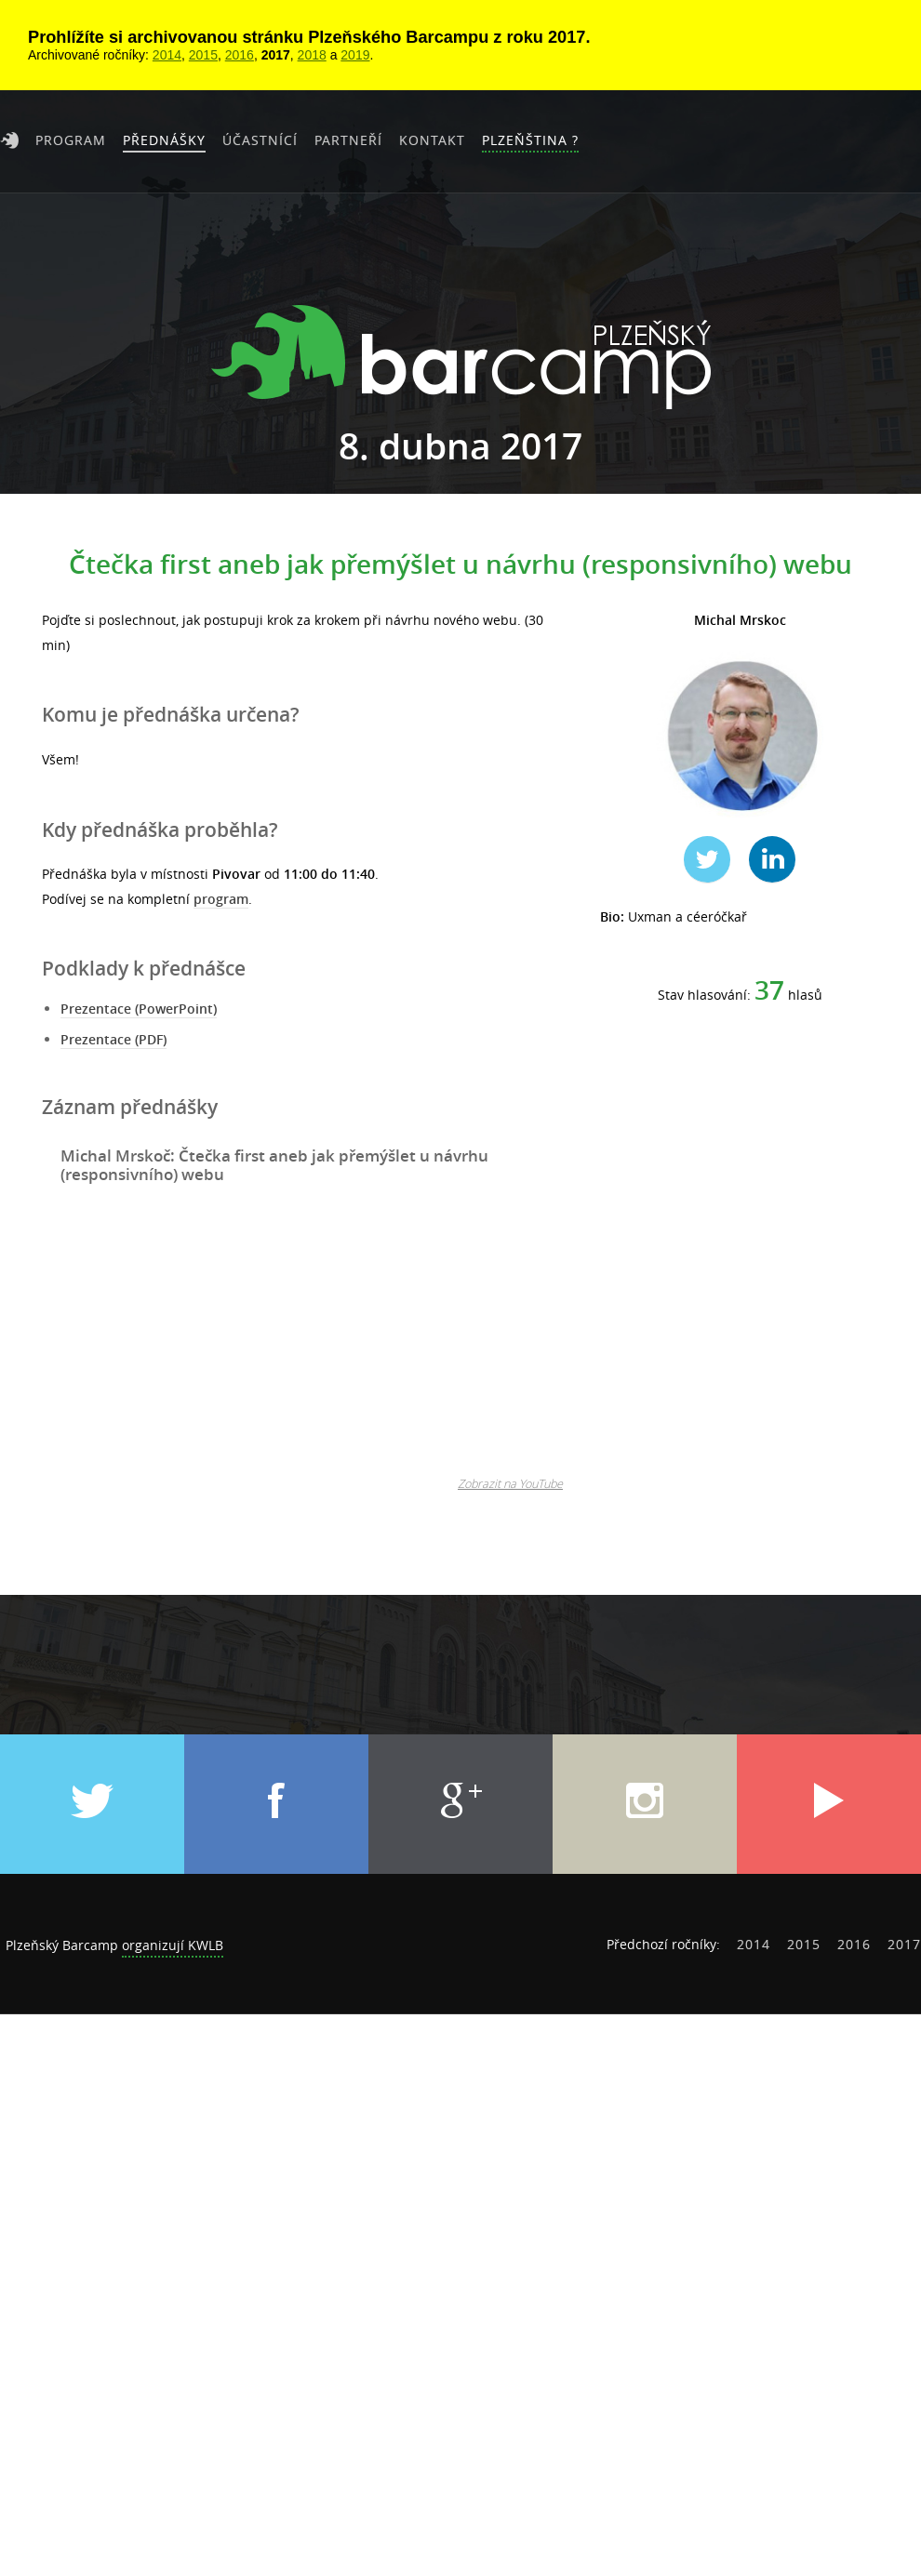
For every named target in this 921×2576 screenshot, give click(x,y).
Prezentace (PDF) (113, 1039)
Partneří (348, 140)
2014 (167, 54)
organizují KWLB (172, 1945)
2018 (312, 54)
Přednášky (164, 140)
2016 (239, 54)
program (221, 899)
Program (70, 140)
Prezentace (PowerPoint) (138, 1008)
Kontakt (432, 140)
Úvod (9, 140)
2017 (275, 54)
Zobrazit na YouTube (510, 1484)
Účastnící (260, 140)
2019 (354, 54)
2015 (203, 54)
